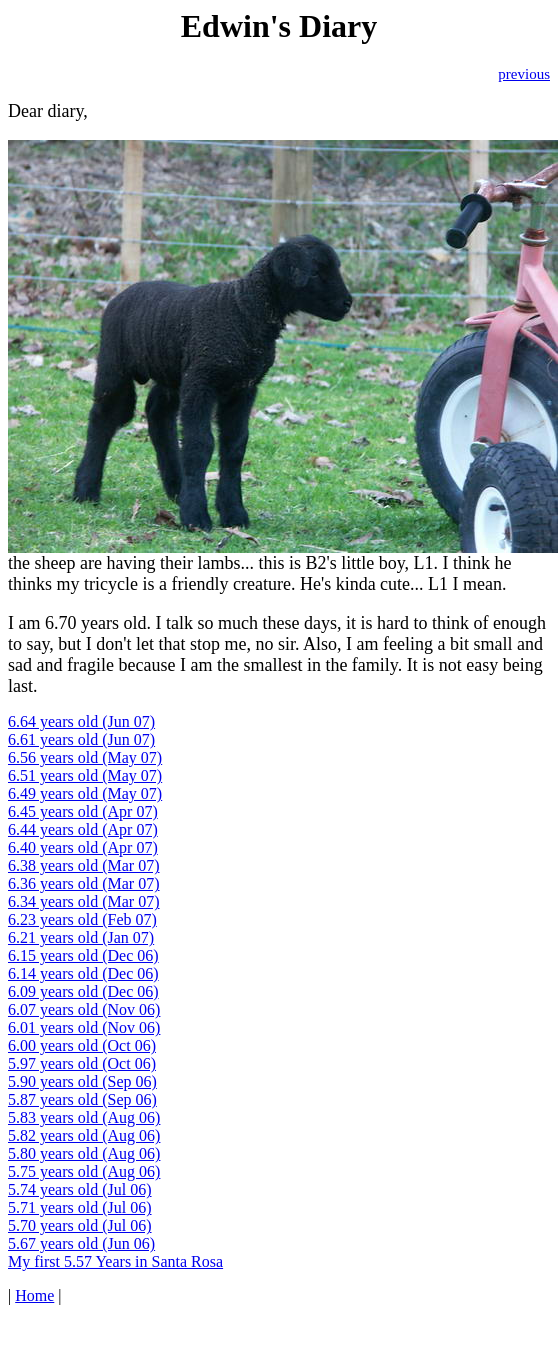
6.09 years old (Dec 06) (83, 991)
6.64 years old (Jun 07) (81, 721)
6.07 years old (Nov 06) (84, 1009)
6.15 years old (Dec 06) (83, 955)
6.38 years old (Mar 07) (84, 865)
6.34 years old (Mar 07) (84, 901)
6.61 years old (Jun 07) (81, 739)
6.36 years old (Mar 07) (84, 883)
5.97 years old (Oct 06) (82, 1063)
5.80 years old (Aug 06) (84, 1153)
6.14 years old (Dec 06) (83, 973)
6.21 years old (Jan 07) (81, 937)
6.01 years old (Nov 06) (84, 1027)
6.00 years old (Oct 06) (82, 1045)
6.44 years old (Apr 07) (83, 829)
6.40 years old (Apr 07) (83, 847)
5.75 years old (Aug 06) (84, 1171)
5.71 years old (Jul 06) (80, 1207)
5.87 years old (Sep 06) (82, 1099)
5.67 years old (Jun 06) (81, 1243)
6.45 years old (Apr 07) (83, 811)
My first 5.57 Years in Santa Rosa (115, 1261)
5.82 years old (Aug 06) (84, 1135)
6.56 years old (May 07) (85, 757)
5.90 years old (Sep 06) (82, 1081)
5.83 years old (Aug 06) (84, 1117)
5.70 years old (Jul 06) (80, 1225)
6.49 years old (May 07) (85, 793)
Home (34, 1295)
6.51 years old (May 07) (85, 775)
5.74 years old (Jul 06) (80, 1189)
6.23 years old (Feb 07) (82, 919)
